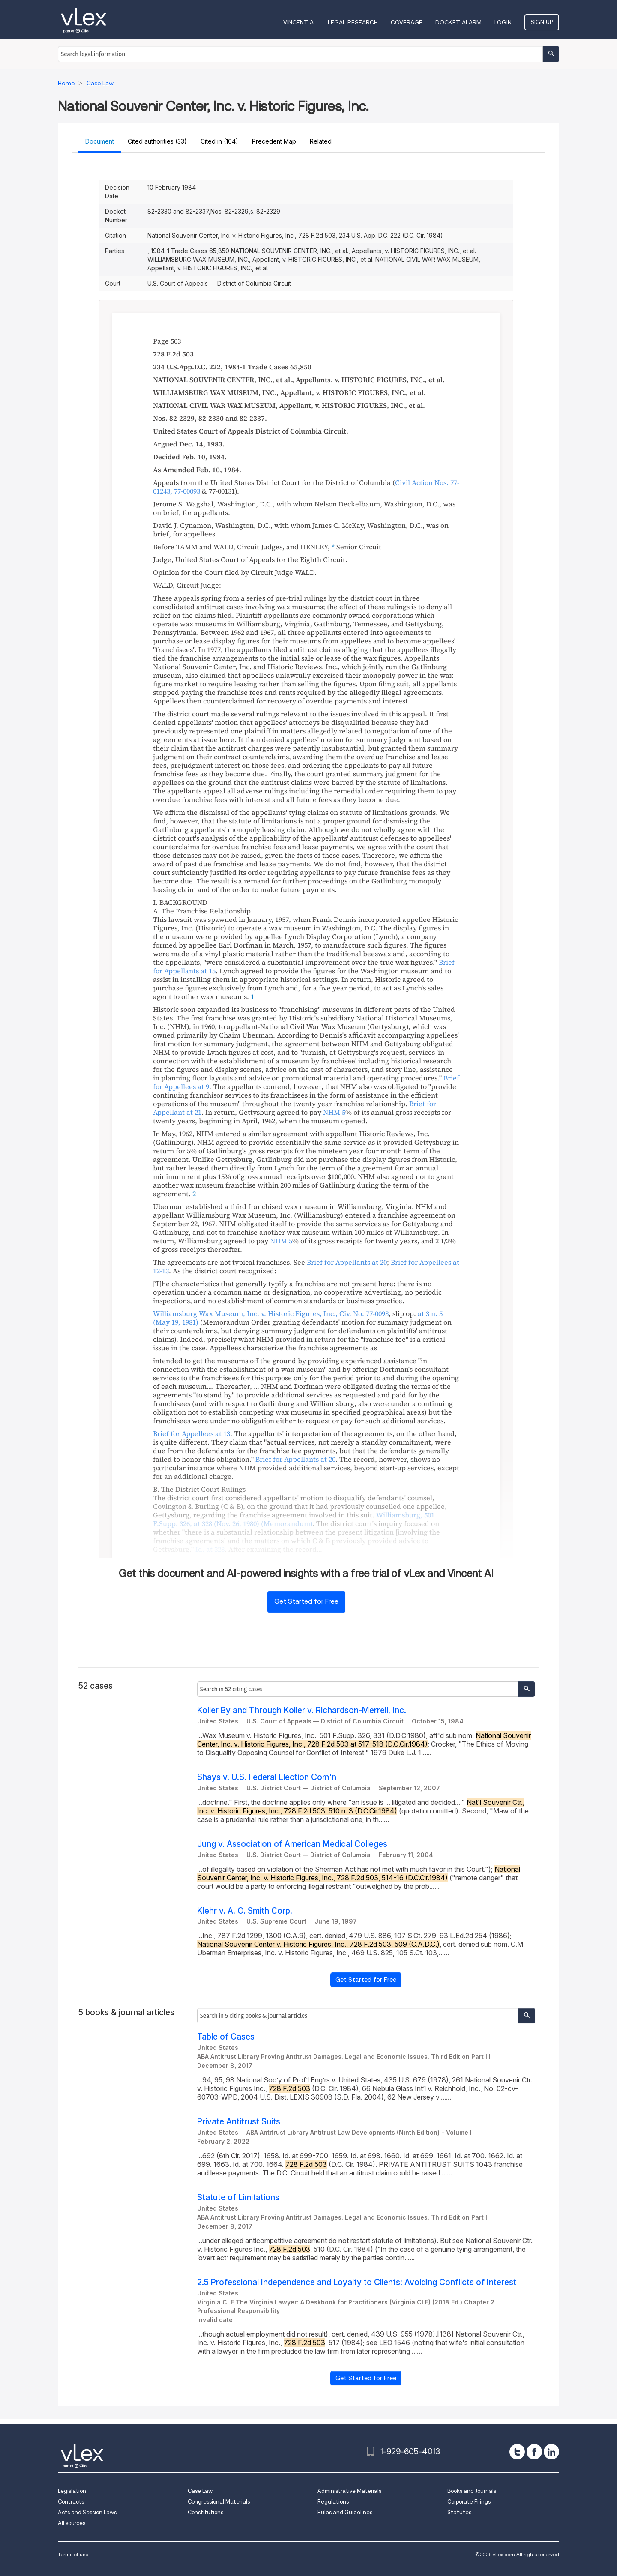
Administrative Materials (349, 2491)
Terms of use (73, 2554)
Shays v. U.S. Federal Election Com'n (266, 1777)
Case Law (200, 2491)
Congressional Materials (219, 2501)
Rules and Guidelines (344, 2512)
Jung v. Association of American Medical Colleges (292, 1844)
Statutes (459, 2512)
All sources (71, 2523)
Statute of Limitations (238, 2197)
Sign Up (541, 21)
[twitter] (517, 2451)
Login (503, 22)
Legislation (72, 2491)
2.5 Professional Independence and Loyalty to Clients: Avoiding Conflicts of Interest (356, 2282)
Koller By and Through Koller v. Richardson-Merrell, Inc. (301, 1710)
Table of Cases (226, 2037)
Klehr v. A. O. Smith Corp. (244, 1911)
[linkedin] (551, 2451)
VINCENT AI (299, 22)
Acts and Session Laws (87, 2512)
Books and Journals (471, 2491)
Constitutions (205, 2512)
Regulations (333, 2501)
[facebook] (534, 2451)
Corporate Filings (469, 2501)
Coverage (406, 22)
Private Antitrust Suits (238, 2122)
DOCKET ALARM (458, 22)
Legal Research (353, 22)
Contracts (71, 2501)
